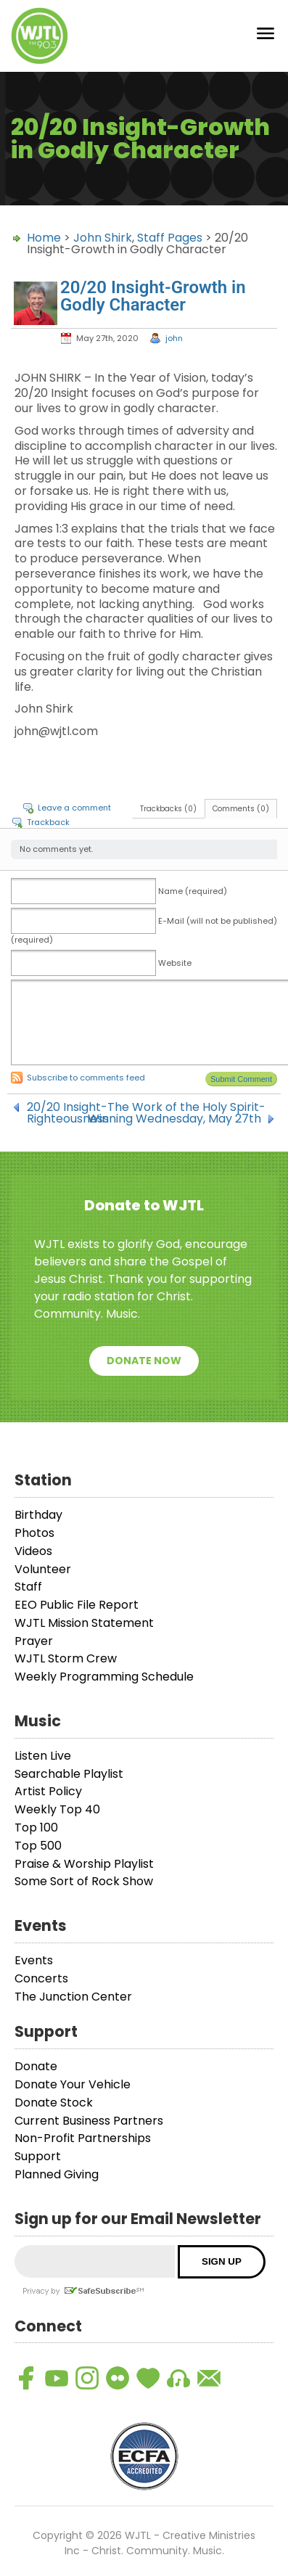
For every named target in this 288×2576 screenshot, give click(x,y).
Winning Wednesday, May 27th (174, 1119)
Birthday (38, 1514)
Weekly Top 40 (57, 1809)
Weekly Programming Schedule (104, 1676)
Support (38, 2156)
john (174, 338)
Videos (33, 1551)
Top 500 (38, 1845)
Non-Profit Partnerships (83, 2138)
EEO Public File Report (77, 1604)
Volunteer (43, 1569)
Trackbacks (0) (168, 808)
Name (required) (192, 891)
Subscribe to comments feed (86, 1077)
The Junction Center (73, 1996)
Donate (36, 2066)
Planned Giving (57, 2174)
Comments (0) (241, 808)
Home (44, 237)
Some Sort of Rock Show (84, 1881)
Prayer (34, 1641)
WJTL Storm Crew (66, 1658)
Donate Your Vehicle (73, 2084)
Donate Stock (54, 2102)
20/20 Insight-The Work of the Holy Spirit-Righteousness (146, 1107)
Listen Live (43, 1755)
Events (34, 1960)
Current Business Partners (89, 2120)
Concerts (41, 1978)
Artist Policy (48, 1791)
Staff (28, 1586)
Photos (34, 1533)
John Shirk (102, 237)
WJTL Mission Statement (84, 1623)
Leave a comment (74, 807)
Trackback (48, 822)
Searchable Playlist (69, 1773)
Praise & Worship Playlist (84, 1863)
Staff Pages (169, 237)
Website (175, 963)
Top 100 (36, 1827)
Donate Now (144, 1360)
